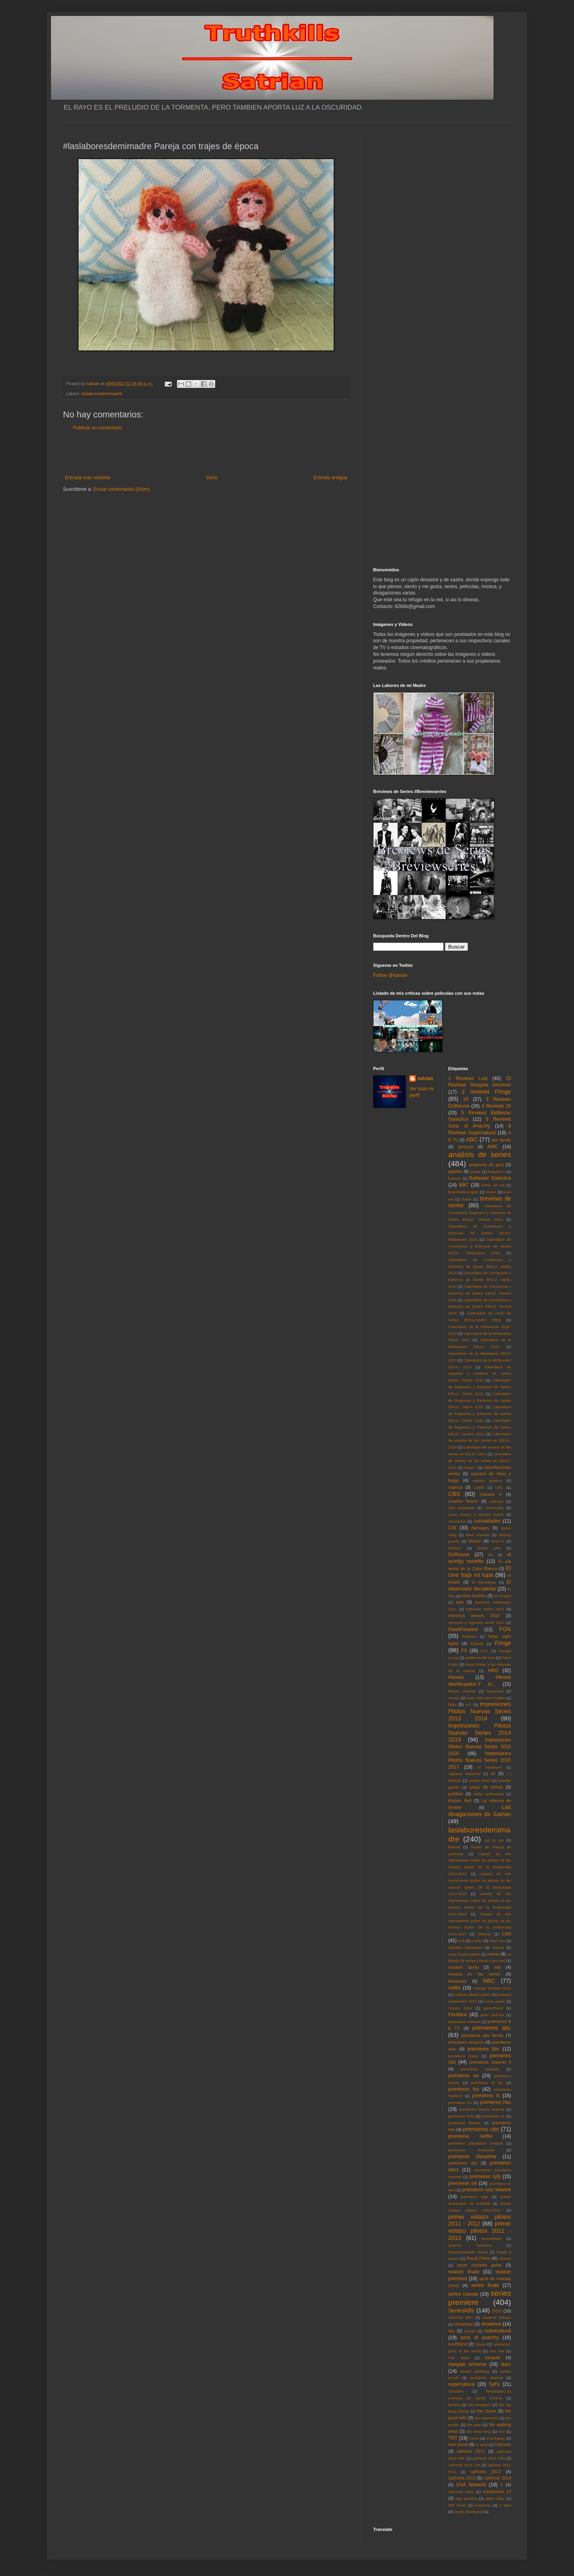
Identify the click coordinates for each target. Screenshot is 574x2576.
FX (464, 1650)
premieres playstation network (475, 2143)
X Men (505, 2505)
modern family (463, 1967)
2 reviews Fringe (486, 1091)
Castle (479, 1487)
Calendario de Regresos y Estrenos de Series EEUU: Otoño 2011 (479, 1387)
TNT (453, 2438)
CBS (454, 1494)
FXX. (485, 1651)
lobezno (484, 1934)
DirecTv (497, 1541)
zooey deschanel (468, 2511)
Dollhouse (459, 1554)
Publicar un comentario (97, 428)
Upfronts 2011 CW (464, 2465)
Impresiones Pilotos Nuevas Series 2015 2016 (479, 1746)
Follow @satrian (390, 975)
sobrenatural (497, 2331)
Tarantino (456, 2391)
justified (455, 1793)
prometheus (492, 2238)
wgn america (466, 2498)
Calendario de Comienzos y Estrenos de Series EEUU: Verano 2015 (479, 1293)
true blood (458, 2444)
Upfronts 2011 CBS (488, 2458)
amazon (465, 1146)
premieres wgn (474, 2196)
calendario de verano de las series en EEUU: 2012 (479, 1461)
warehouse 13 (497, 2491)
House (454, 1698)
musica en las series (474, 1974)
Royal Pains (478, 2258)
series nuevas (463, 2294)
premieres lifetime (464, 2123)
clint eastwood (461, 1507)
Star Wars (459, 2358)
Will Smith (457, 2505)
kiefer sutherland (489, 1794)
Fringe (503, 1643)
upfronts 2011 (471, 2451)
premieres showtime (472, 2156)
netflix (454, 1988)
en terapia (502, 1596)
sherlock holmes (496, 2317)
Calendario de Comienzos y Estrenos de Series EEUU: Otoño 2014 (479, 1266)
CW (452, 1528)
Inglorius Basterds (464, 1773)
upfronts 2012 (486, 2471)
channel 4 (490, 1494)
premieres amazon (466, 2042)
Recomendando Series (468, 2252)
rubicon (505, 2258)
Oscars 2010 (460, 2008)
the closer (486, 2411)
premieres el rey (487, 2082)
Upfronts (503, 2444)
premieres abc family (482, 2035)
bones (491, 1192)
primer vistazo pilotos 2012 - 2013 (479, 2230)
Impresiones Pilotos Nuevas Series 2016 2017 (479, 1760)
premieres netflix (470, 2136)
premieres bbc (483, 2049)
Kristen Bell (460, 1800)
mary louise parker (464, 1954)
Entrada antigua (330, 477)
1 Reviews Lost (468, 1078)
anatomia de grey (486, 1164)
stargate (492, 2357)
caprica (455, 1487)
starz (506, 2364)
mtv (497, 1967)
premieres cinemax (480, 2069)
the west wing (478, 2431)
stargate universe (467, 2364)
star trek (496, 2351)
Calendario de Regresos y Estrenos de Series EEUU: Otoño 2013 (479, 1414)
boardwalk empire (463, 1192)
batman (454, 1178)
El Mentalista (484, 1582)
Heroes (456, 1677)
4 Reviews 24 (496, 1106)
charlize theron (463, 1501)
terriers (454, 2405)
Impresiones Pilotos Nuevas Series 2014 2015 (479, 1732)
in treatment (489, 1767)
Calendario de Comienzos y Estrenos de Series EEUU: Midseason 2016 (479, 1246)
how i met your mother (485, 1698)
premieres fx (486, 2095)
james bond (480, 1780)
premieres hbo (495, 2102)
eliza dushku (474, 1595)
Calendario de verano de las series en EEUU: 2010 (479, 1441)
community (494, 1507)
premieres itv (493, 2116)
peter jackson (492, 2015)
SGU (496, 2310)
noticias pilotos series (472, 1994)
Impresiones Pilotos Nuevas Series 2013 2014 (479, 1711)
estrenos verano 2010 (474, 1615)
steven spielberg (474, 2371)
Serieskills (461, 2310)
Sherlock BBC (461, 2317)
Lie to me (494, 1840)
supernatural (461, 2384)
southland (457, 2344)
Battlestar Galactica (490, 1178)
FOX (505, 1629)
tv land (482, 2444)
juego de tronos (486, 1787)
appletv (455, 1171)
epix (460, 1602)
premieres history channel (481, 2109)
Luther (477, 1940)
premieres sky (463, 2163)
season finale (463, 2272)
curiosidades (487, 1521)
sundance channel (486, 2377)
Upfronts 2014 (497, 2478)
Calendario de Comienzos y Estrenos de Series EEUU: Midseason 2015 (479, 1233)
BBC (464, 1185)
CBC (499, 1487)
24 (465, 1099)
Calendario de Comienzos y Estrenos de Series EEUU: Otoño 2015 (479, 1280)
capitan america (487, 1480)
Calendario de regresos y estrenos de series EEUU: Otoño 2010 (479, 1374)
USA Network (471, 2484)
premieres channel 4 (490, 2062)
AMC (493, 1146)
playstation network (464, 2021)
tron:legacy (495, 2438)
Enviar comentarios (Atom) (121, 489)
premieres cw (463, 2075)
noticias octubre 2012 (492, 1988)
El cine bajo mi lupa (479, 1571)
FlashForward (463, 1629)
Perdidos (457, 2014)
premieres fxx (460, 2102)
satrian (425, 1078)
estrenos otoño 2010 (485, 1609)
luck (461, 1940)
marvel (498, 1947)
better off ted (493, 1185)
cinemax (496, 1501)
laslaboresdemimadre (101, 393)
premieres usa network (486, 2189)
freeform (469, 1636)
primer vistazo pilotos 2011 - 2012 (479, 2220)
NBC (489, 1981)
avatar (475, 1171)
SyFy (494, 2384)
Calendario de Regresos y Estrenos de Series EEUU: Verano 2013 (479, 1427)
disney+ (455, 1548)
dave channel (477, 1535)
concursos (457, 1521)
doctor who (489, 1548)
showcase (463, 2324)
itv (493, 1773)
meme (493, 1954)
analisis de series (479, 1154)
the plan (474, 2425)
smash (470, 2331)
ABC (472, 1139)
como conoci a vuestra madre (476, 1514)
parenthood (493, 2008)
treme (474, 2438)
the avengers (479, 2405)
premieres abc (491, 2028)
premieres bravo (463, 2056)
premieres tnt (462, 2183)
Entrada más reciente (87, 477)
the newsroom (487, 2418)
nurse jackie (494, 2001)
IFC (469, 1704)
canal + (470, 1467)
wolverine (482, 2505)
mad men (497, 1940)
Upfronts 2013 (462, 2478)
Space (480, 2344)
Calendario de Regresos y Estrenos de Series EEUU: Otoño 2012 (479, 1400)
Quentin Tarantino (470, 2245)
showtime (491, 2324)
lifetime (454, 1847)
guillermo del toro (480, 1657)
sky (451, 2330)
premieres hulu (461, 2116)
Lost (506, 1933)
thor (501, 2431)
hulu (452, 1704)
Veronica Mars (461, 2491)
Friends (477, 1643)
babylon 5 (496, 1171)
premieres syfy (485, 2176)
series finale (485, 2285)
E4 (490, 1555)
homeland (495, 1691)
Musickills (457, 1981)
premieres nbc (481, 2129)
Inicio (212, 477)
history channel (462, 1691)
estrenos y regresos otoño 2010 (476, 1622)
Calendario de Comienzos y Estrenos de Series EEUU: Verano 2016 (479, 1307)
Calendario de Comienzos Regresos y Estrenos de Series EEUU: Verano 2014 (479, 1213)
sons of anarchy (479, 2337)
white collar (495, 2498)
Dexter (474, 1541)
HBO (493, 1670)
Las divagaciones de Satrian (479, 1810)
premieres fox (463, 2089)
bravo (466, 1199)
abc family (501, 1139)
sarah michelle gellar (479, 2265)
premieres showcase (471, 2150)
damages (480, 1527)
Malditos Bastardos (465, 1947)
